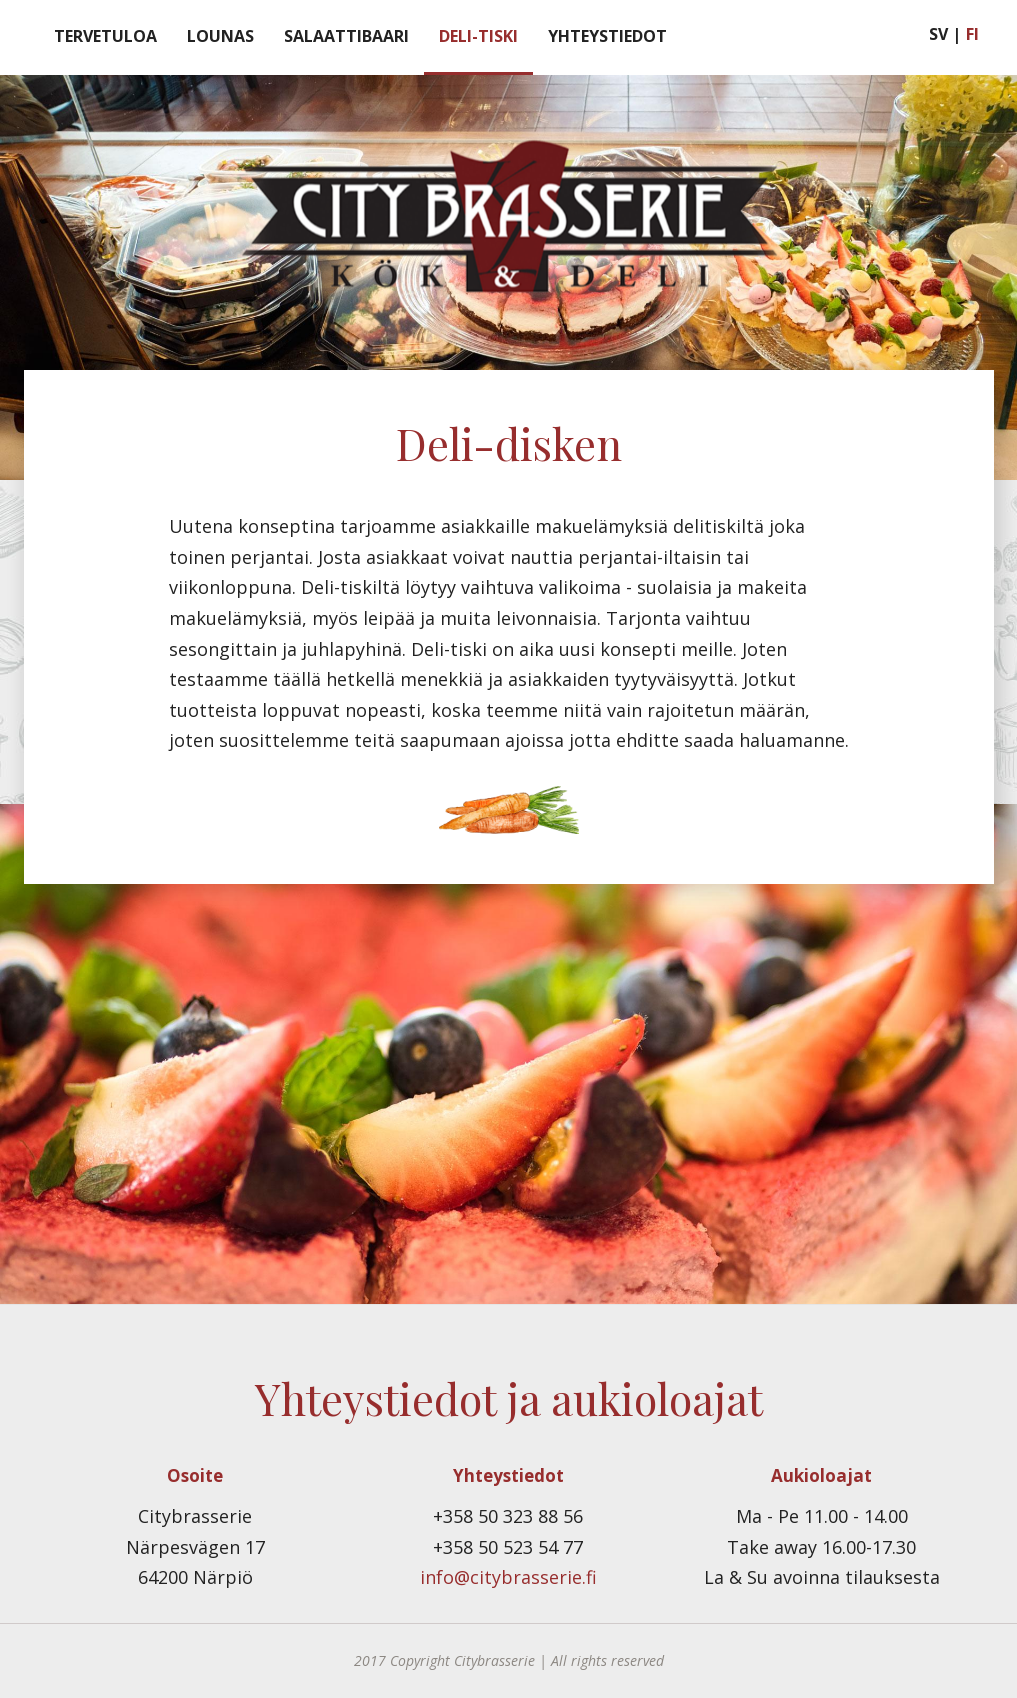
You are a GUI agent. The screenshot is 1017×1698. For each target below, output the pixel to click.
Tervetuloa (105, 36)
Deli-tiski (478, 36)
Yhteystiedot (607, 36)
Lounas (220, 36)
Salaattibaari (346, 36)
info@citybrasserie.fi (508, 1577)
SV (938, 34)
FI (972, 34)
